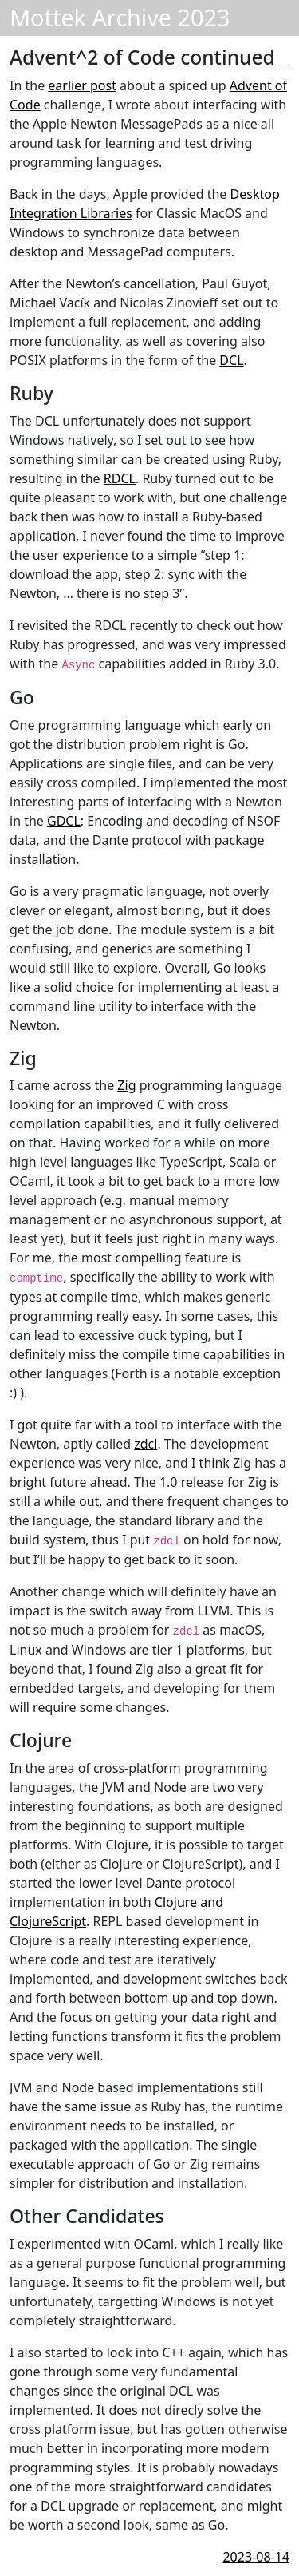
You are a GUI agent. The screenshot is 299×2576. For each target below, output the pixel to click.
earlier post (82, 85)
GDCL (64, 821)
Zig (126, 1085)
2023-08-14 (255, 2557)
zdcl (145, 1443)
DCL (231, 360)
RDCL (120, 478)
